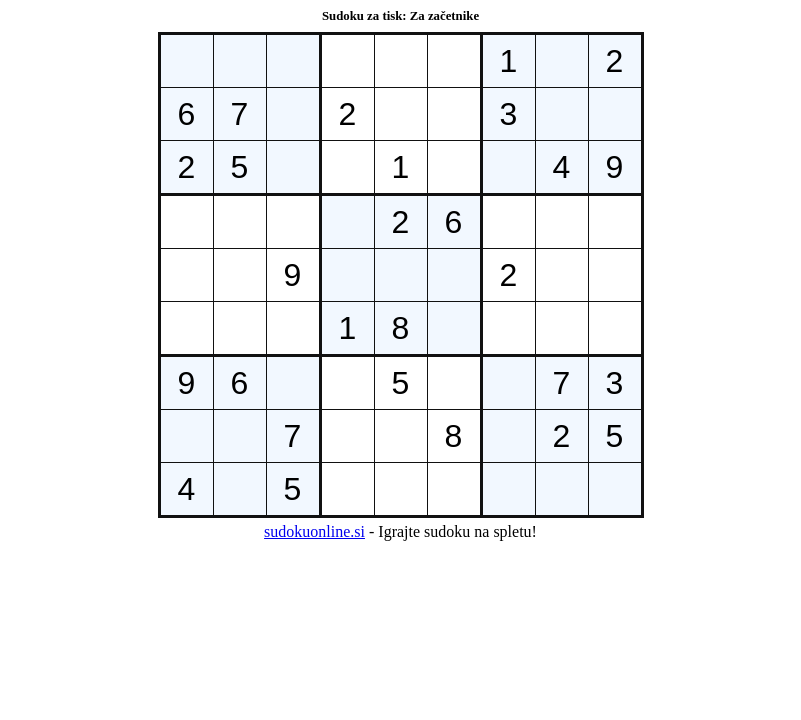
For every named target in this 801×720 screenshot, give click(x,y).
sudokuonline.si (314, 531)
